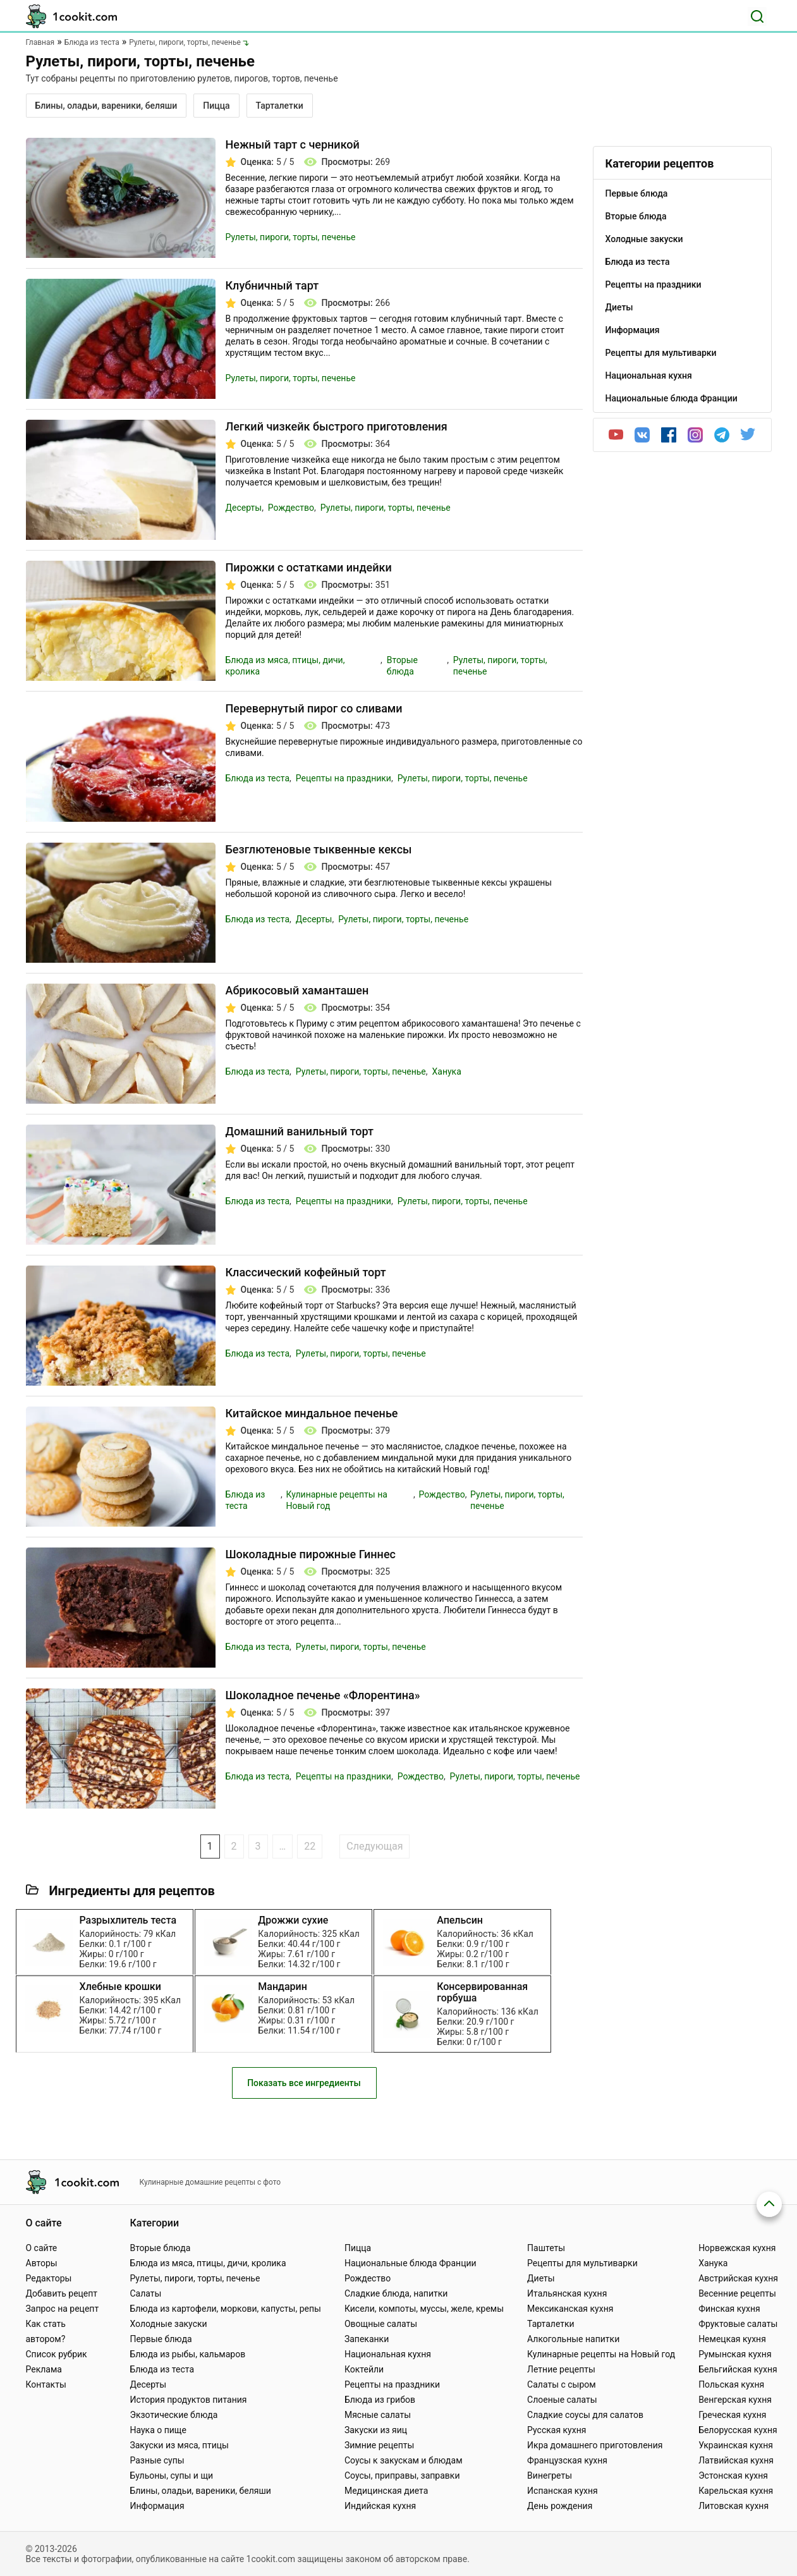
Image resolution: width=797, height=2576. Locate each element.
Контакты (46, 2384)
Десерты (244, 508)
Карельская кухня (735, 2491)
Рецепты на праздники (343, 778)
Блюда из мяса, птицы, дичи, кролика (208, 2263)
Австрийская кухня (738, 2278)
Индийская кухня (380, 2506)
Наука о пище (158, 2430)
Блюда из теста (258, 778)
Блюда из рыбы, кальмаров (187, 2354)
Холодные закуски (168, 2324)
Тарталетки (279, 106)
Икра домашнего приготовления (594, 2445)
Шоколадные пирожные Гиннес (311, 1554)
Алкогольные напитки (573, 2339)
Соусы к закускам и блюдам (403, 2460)
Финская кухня (729, 2309)
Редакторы (49, 2278)
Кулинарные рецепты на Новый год (601, 2354)
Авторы (42, 2263)
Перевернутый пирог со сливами (314, 708)
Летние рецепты (561, 2369)
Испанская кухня (562, 2491)
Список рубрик (56, 2354)
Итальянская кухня (567, 2293)
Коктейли (364, 2369)
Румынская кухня (734, 2354)
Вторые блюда (160, 2248)
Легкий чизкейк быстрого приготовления (336, 426)
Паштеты (546, 2248)
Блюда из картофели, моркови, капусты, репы (225, 2309)
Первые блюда (161, 2339)
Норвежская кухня (737, 2248)
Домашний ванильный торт (300, 1131)
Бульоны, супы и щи (171, 2475)
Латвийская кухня (736, 2460)
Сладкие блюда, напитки (396, 2293)
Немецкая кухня (732, 2339)
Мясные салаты (377, 2415)
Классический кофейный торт (306, 1272)
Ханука (446, 1071)
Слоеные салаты (562, 2400)
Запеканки (366, 2339)
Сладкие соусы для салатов (585, 2415)
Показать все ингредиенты (304, 2096)
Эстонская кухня (733, 2475)
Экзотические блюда (173, 2415)
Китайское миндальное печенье (312, 1413)
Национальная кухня (387, 2354)
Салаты (145, 2293)
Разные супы (157, 2460)
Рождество (291, 508)
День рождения (559, 2506)
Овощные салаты (380, 2324)
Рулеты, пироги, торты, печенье (291, 237)
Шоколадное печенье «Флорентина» (323, 1695)
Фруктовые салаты (737, 2324)
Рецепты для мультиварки (582, 2263)
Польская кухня (731, 2384)
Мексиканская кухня (570, 2309)
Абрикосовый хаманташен (297, 990)
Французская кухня (567, 2460)
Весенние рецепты (737, 2293)
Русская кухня (556, 2430)
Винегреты (549, 2475)
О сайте (42, 2248)
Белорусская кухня (737, 2430)
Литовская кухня (733, 2506)
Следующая (374, 1846)
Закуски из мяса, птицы (179, 2445)
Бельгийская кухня (737, 2369)
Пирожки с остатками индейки (309, 567)
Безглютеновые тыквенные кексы (319, 849)
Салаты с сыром (561, 2384)
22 (309, 1846)
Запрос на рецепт (62, 2309)
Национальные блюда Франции (410, 2263)
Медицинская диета (386, 2491)
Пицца (216, 106)
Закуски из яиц (375, 2430)
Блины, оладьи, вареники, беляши (106, 106)
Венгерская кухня (735, 2400)
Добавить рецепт (62, 2293)
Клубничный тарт (272, 285)
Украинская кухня (735, 2445)
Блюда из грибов (379, 2400)
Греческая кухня (732, 2415)
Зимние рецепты (379, 2445)
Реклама (44, 2369)
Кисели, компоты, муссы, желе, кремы (424, 2309)
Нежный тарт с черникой (293, 144)
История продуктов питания (188, 2400)
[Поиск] (757, 16)
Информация (157, 2506)
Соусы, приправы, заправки (402, 2475)
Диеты (541, 2278)
